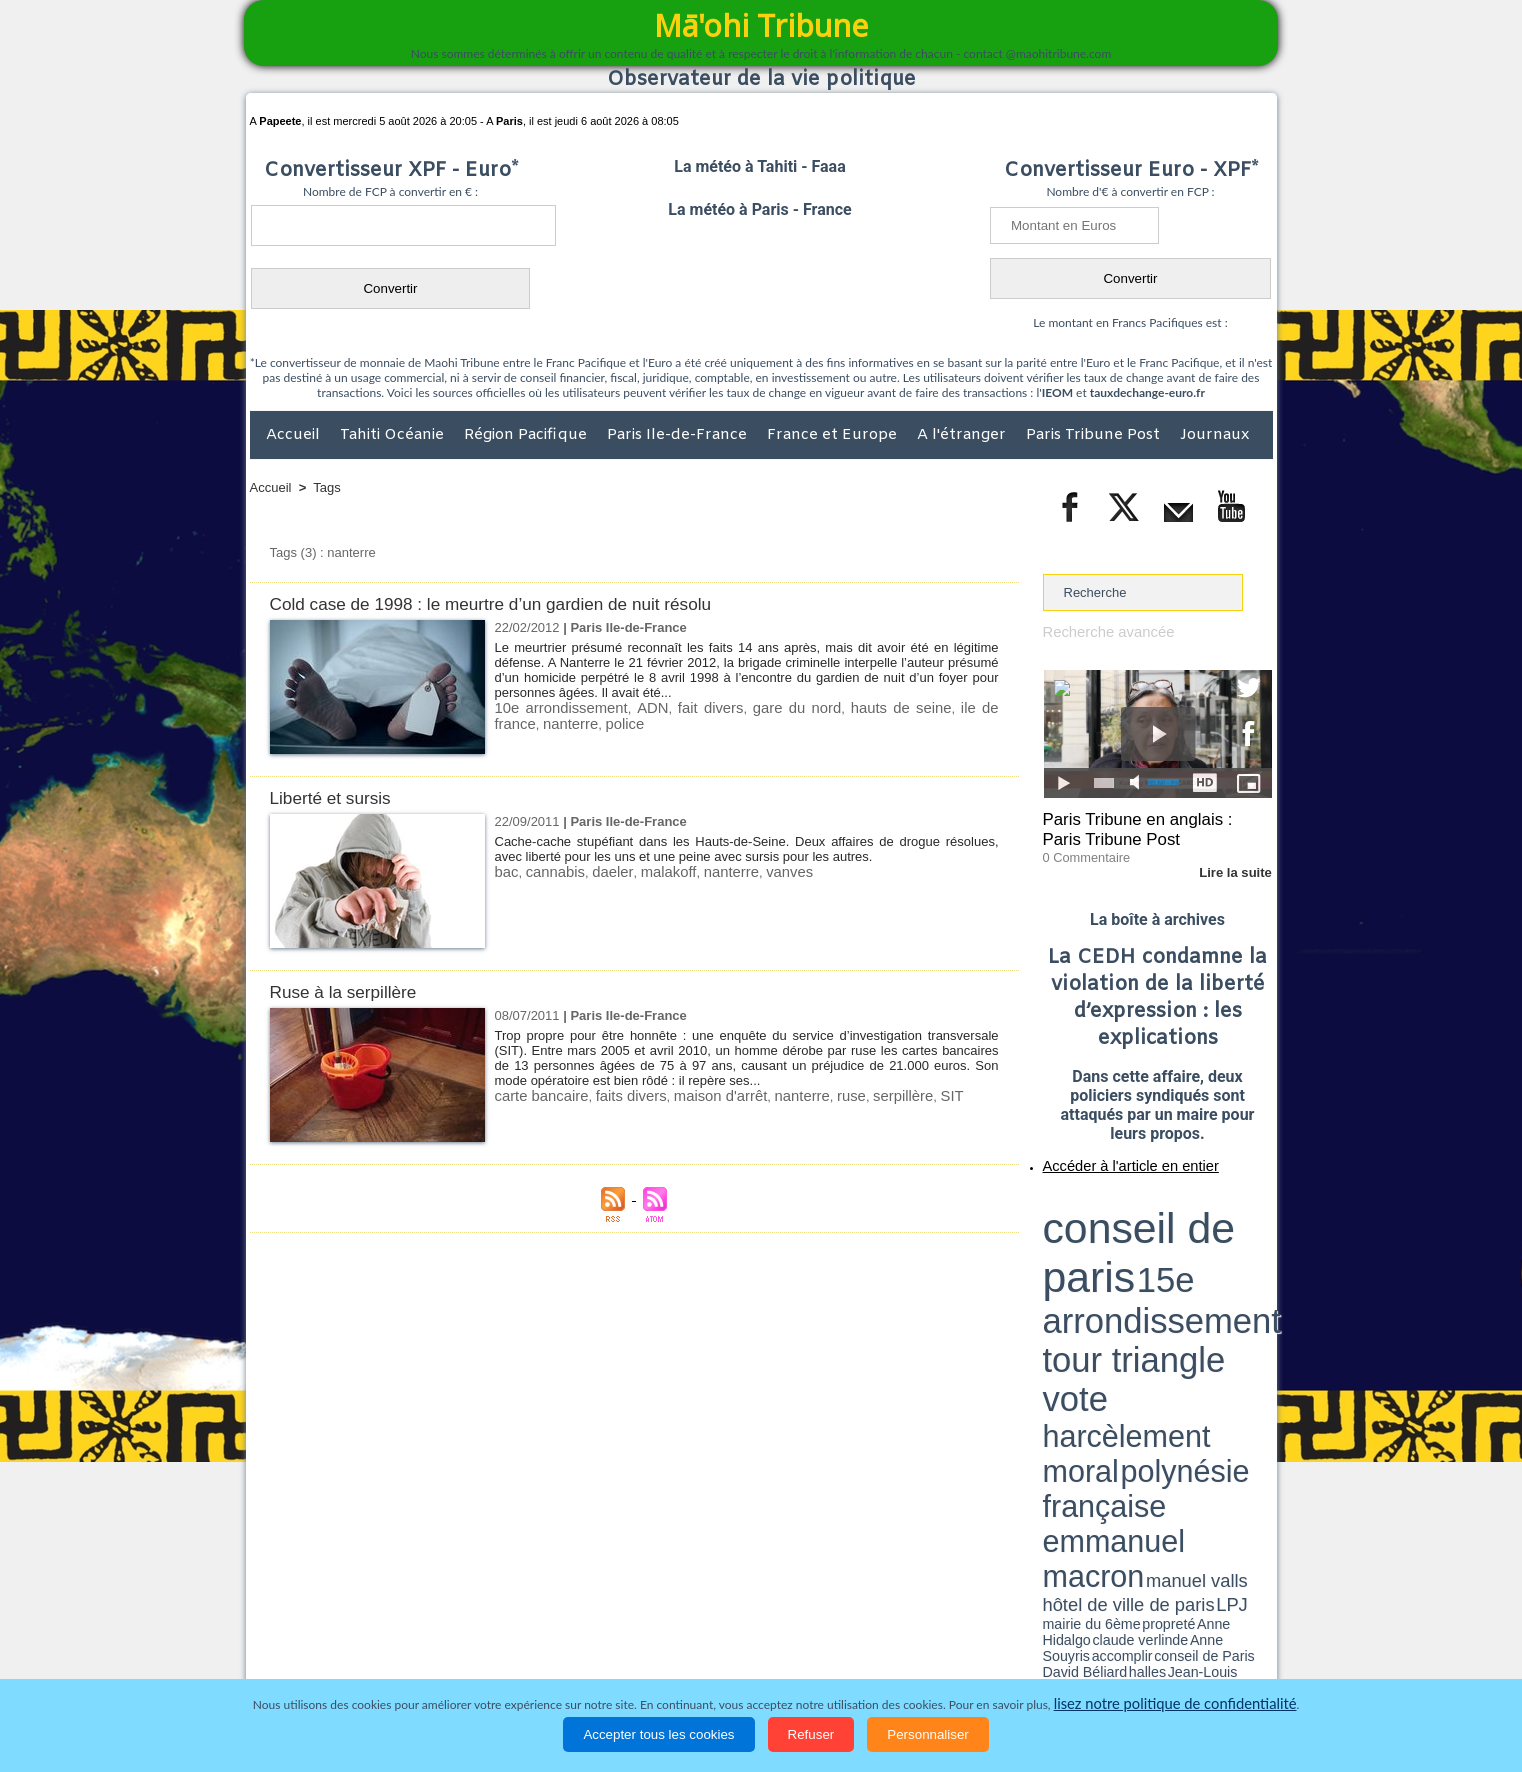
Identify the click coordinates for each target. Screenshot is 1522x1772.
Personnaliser (928, 1734)
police (567, 722)
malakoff (649, 871)
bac (505, 871)
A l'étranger (963, 435)
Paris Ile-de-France (679, 435)
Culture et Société (563, 1657)
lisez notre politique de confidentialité (1175, 1704)
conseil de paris (1105, 1201)
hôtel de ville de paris (1231, 1252)
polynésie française (1206, 1235)
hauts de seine (863, 707)
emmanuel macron (1096, 1250)
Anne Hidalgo (1142, 1263)
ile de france (956, 707)
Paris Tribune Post (1095, 435)
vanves (756, 871)
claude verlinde (1182, 1263)
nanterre (519, 722)
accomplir (1254, 1263)
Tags (326, 487)
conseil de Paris (1064, 1270)
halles (1132, 1270)
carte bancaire (536, 1095)
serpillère (857, 1095)
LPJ (1049, 1262)
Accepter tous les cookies (658, 1734)
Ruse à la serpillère (351, 991)
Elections (893, 1657)
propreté (1111, 1263)
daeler (599, 871)
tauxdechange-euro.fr (1147, 392)
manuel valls (1172, 1252)
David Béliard (1105, 1270)
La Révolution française (999, 1657)
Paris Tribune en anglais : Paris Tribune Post (1147, 826)
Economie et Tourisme (433, 1657)
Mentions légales (1217, 1657)
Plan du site (742, 1615)
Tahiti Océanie (394, 435)
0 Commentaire (1080, 849)
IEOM (1057, 392)
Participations (1118, 1657)
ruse (810, 1095)
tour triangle (1183, 1220)
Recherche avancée (1101, 631)
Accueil (295, 435)
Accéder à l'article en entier (1109, 1155)
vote (1237, 1220)
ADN (635, 707)
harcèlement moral (1096, 1235)
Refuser (811, 1734)
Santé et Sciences (804, 1657)
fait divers (688, 707)
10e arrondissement (554, 707)
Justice (722, 1657)
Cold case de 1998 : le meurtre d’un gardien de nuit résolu (514, 603)
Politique (331, 1657)
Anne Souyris (1222, 1263)
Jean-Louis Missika (1166, 1270)
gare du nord (768, 707)
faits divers (615, 1095)
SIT (901, 1095)
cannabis (549, 871)
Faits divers (660, 1657)
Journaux (1214, 435)
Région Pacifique (527, 435)
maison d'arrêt (695, 1095)
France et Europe (834, 435)
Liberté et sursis (337, 797)
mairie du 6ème (1077, 1263)
